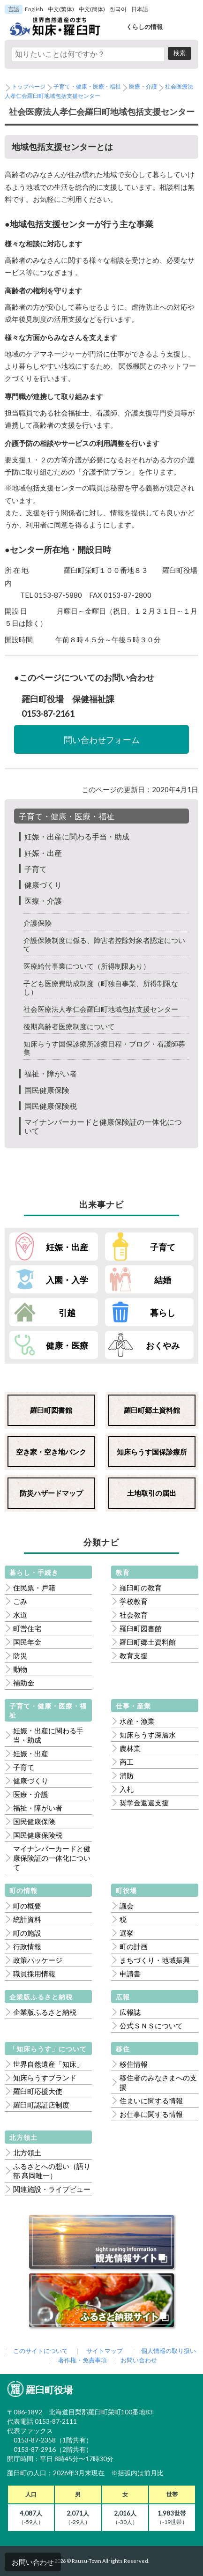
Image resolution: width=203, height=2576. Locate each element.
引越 (67, 1312)
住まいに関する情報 (151, 2100)
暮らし (162, 1312)
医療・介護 (143, 86)
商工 (127, 1762)
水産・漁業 (137, 1721)
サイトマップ (104, 2350)
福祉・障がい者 (50, 1073)
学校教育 (134, 1601)
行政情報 (27, 1946)
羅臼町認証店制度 (41, 2105)
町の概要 (27, 1905)
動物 (20, 1669)
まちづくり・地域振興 (155, 1960)
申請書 (130, 1973)
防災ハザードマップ (51, 1493)
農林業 (130, 1748)
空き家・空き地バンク (51, 1452)
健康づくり (43, 884)
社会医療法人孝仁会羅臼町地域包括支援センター (100, 1009)
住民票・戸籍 (34, 1587)
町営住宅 (27, 1628)
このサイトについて (40, 2350)
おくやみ (163, 1345)
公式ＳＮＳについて (151, 2025)
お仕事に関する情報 (151, 2114)
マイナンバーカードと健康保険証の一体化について (51, 1857)
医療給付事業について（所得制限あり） (86, 966)
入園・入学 (67, 1280)
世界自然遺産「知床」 (48, 2064)
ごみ (20, 1601)
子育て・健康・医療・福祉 (87, 86)
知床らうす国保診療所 (152, 1452)
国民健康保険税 (50, 1105)
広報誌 (130, 2012)
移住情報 (134, 2064)
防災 (20, 1655)
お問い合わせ (33, 2562)
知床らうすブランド (44, 2077)
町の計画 (134, 1946)
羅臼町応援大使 (37, 2091)
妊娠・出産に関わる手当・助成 (76, 836)
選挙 (127, 1933)
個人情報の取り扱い (168, 2350)
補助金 (23, 1682)
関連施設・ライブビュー (51, 2189)
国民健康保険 (46, 1089)
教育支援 (134, 1655)
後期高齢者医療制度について (69, 1026)
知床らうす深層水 (148, 1734)
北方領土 (27, 2152)
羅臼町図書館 (51, 1410)
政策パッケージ (37, 1960)
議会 (127, 1905)
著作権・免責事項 (82, 2360)
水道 (20, 1615)
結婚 (162, 1280)
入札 (127, 1789)
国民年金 (27, 1642)
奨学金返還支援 (144, 1802)
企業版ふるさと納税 (44, 2012)
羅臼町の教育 (141, 1587)
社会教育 (134, 1615)
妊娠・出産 (43, 852)
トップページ (28, 86)
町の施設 (27, 1933)
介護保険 (37, 923)
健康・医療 (67, 1345)
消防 (127, 1775)
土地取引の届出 (151, 1493)
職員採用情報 (34, 1973)
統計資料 (27, 1919)
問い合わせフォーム (102, 740)
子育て (35, 868)
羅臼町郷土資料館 (152, 1410)
